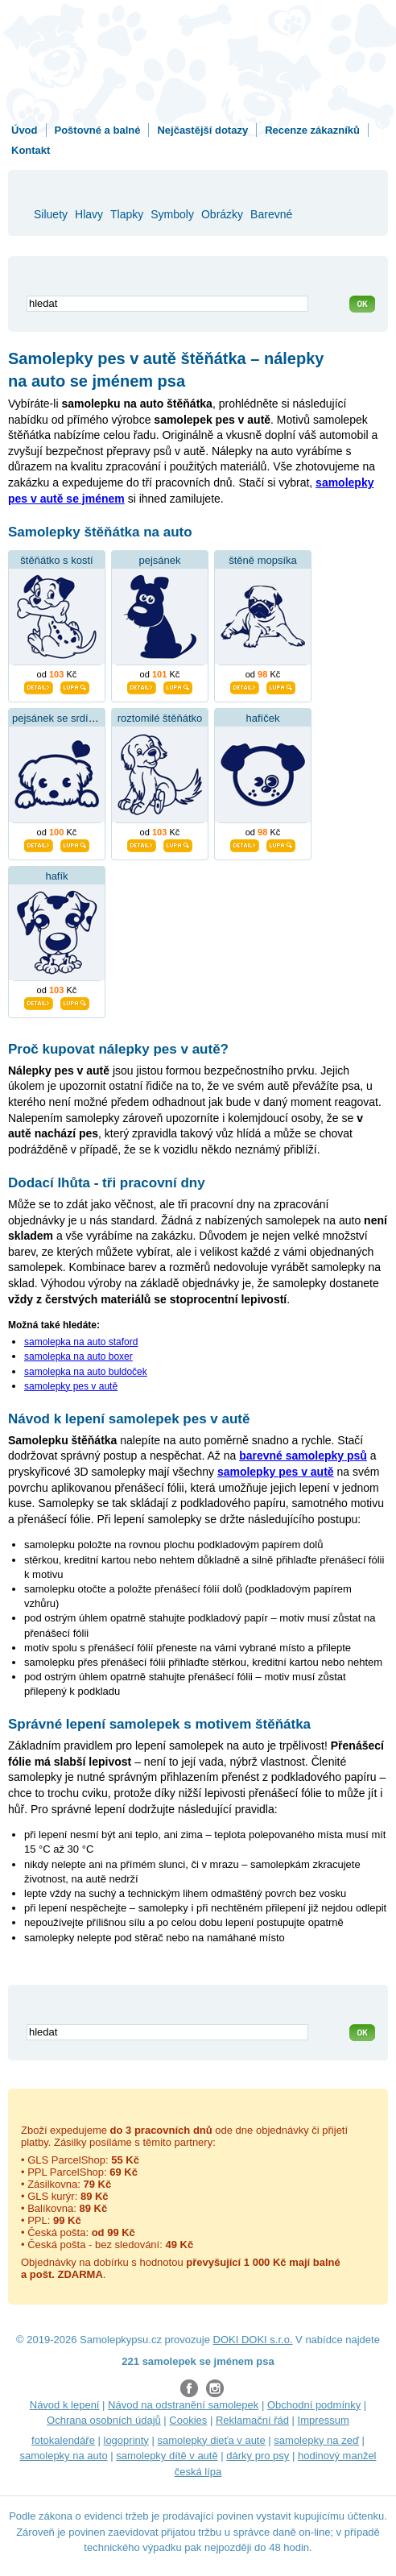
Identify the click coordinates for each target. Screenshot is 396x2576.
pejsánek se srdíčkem (62, 718)
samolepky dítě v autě (166, 2456)
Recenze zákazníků (312, 130)
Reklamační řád (252, 2420)
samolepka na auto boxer (78, 1356)
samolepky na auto (63, 2456)
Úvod (24, 130)
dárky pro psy (257, 2456)
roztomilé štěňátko (160, 718)
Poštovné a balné (98, 130)
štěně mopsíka (263, 560)
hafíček (263, 718)
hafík (56, 876)
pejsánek (159, 560)
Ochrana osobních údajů (104, 2420)
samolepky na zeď (316, 2440)
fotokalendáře (63, 2440)
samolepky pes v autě (71, 1386)
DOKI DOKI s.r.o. (253, 2340)
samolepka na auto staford (81, 1342)
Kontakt (30, 150)
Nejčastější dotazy (202, 130)
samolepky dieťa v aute (211, 2440)
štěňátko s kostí (56, 560)
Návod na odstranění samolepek (183, 2405)
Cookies (188, 2420)
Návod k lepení (65, 2405)
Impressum (323, 2420)
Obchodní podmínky (314, 2405)
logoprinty (126, 2440)
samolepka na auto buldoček (85, 1371)
